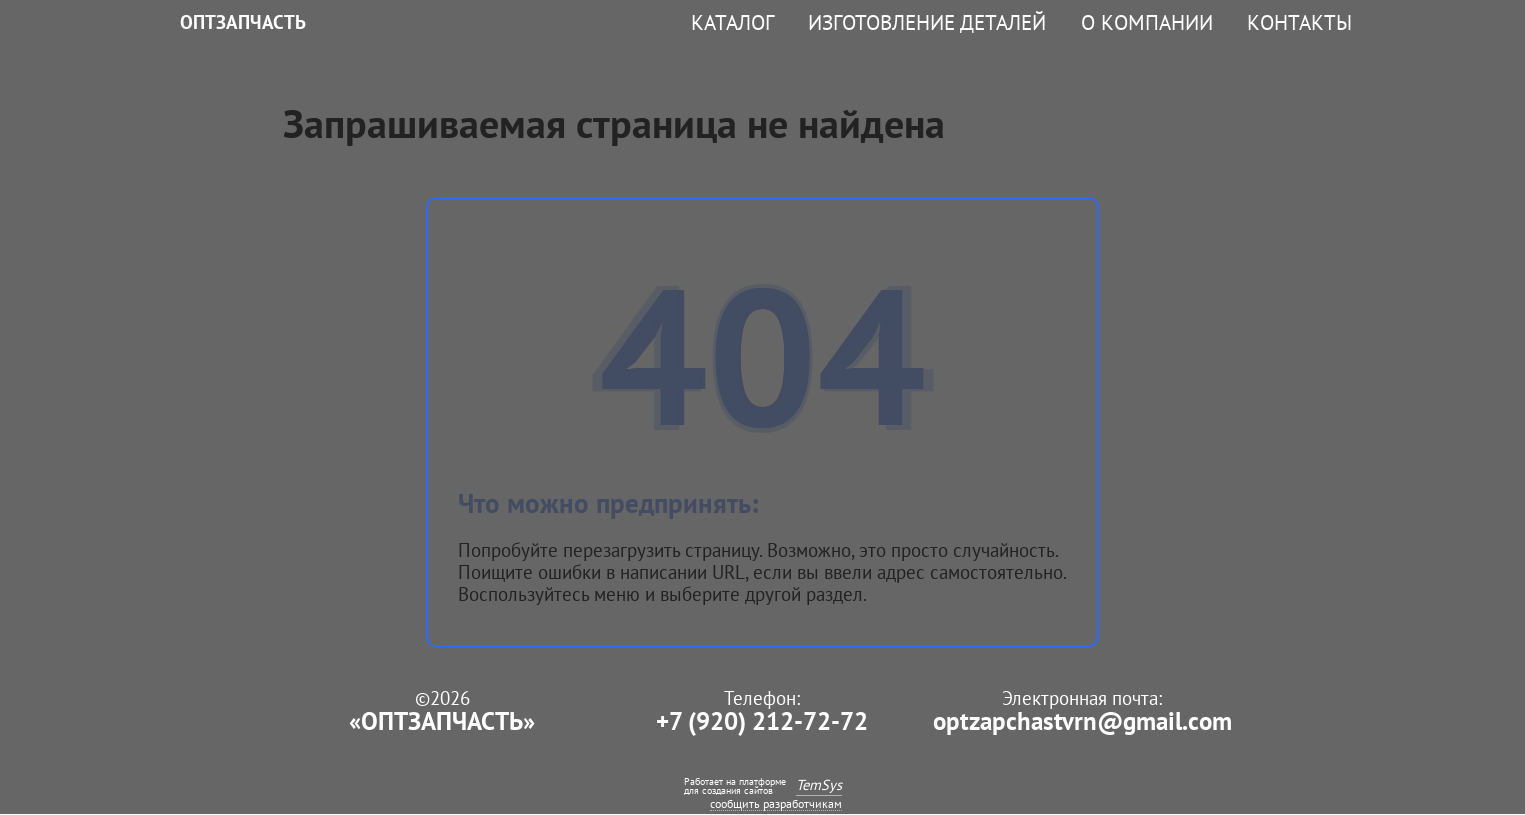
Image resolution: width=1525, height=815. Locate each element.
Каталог (732, 22)
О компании (1147, 22)
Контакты (1299, 22)
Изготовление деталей (927, 22)
